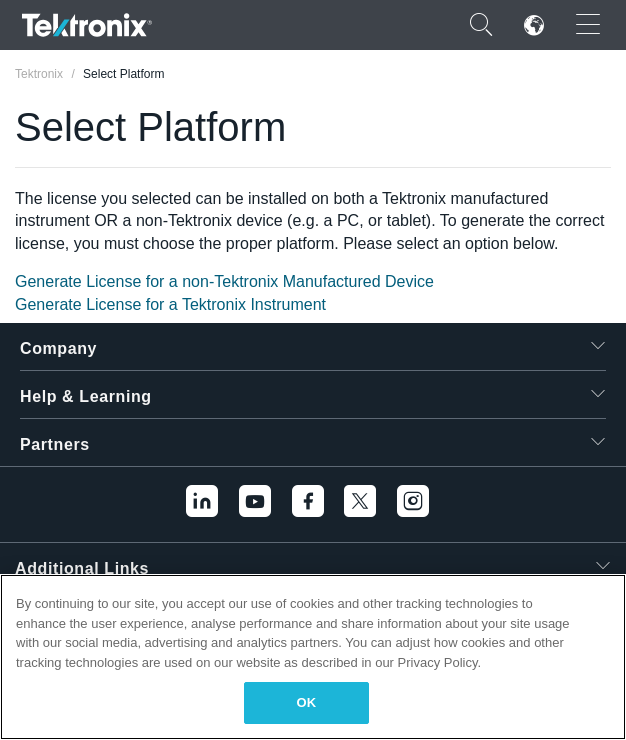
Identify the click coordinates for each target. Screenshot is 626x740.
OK (307, 702)
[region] (313, 657)
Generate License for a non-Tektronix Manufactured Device (224, 281)
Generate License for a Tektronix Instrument (170, 304)
